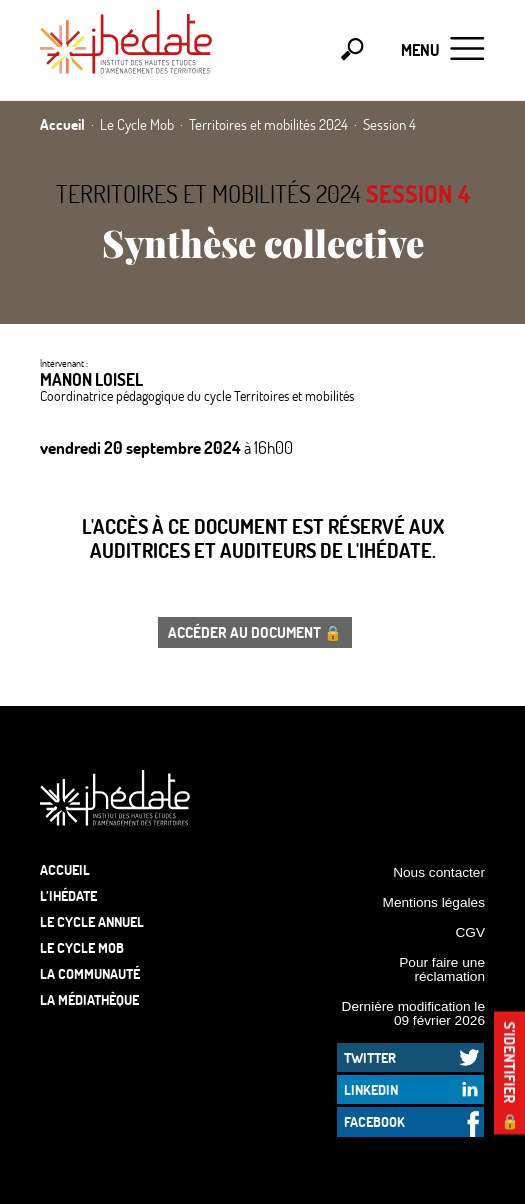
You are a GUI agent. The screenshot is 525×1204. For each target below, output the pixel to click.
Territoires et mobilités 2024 (208, 193)
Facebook (374, 1121)
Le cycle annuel (92, 921)
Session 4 (418, 193)
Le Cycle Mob (82, 947)
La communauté (90, 973)
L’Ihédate (68, 895)
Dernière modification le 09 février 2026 (413, 1013)
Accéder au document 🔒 (255, 632)
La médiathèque (89, 999)
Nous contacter (439, 872)
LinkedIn (371, 1089)
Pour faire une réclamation (442, 969)
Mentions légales (434, 902)
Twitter (370, 1057)
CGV (470, 932)
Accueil (65, 869)
